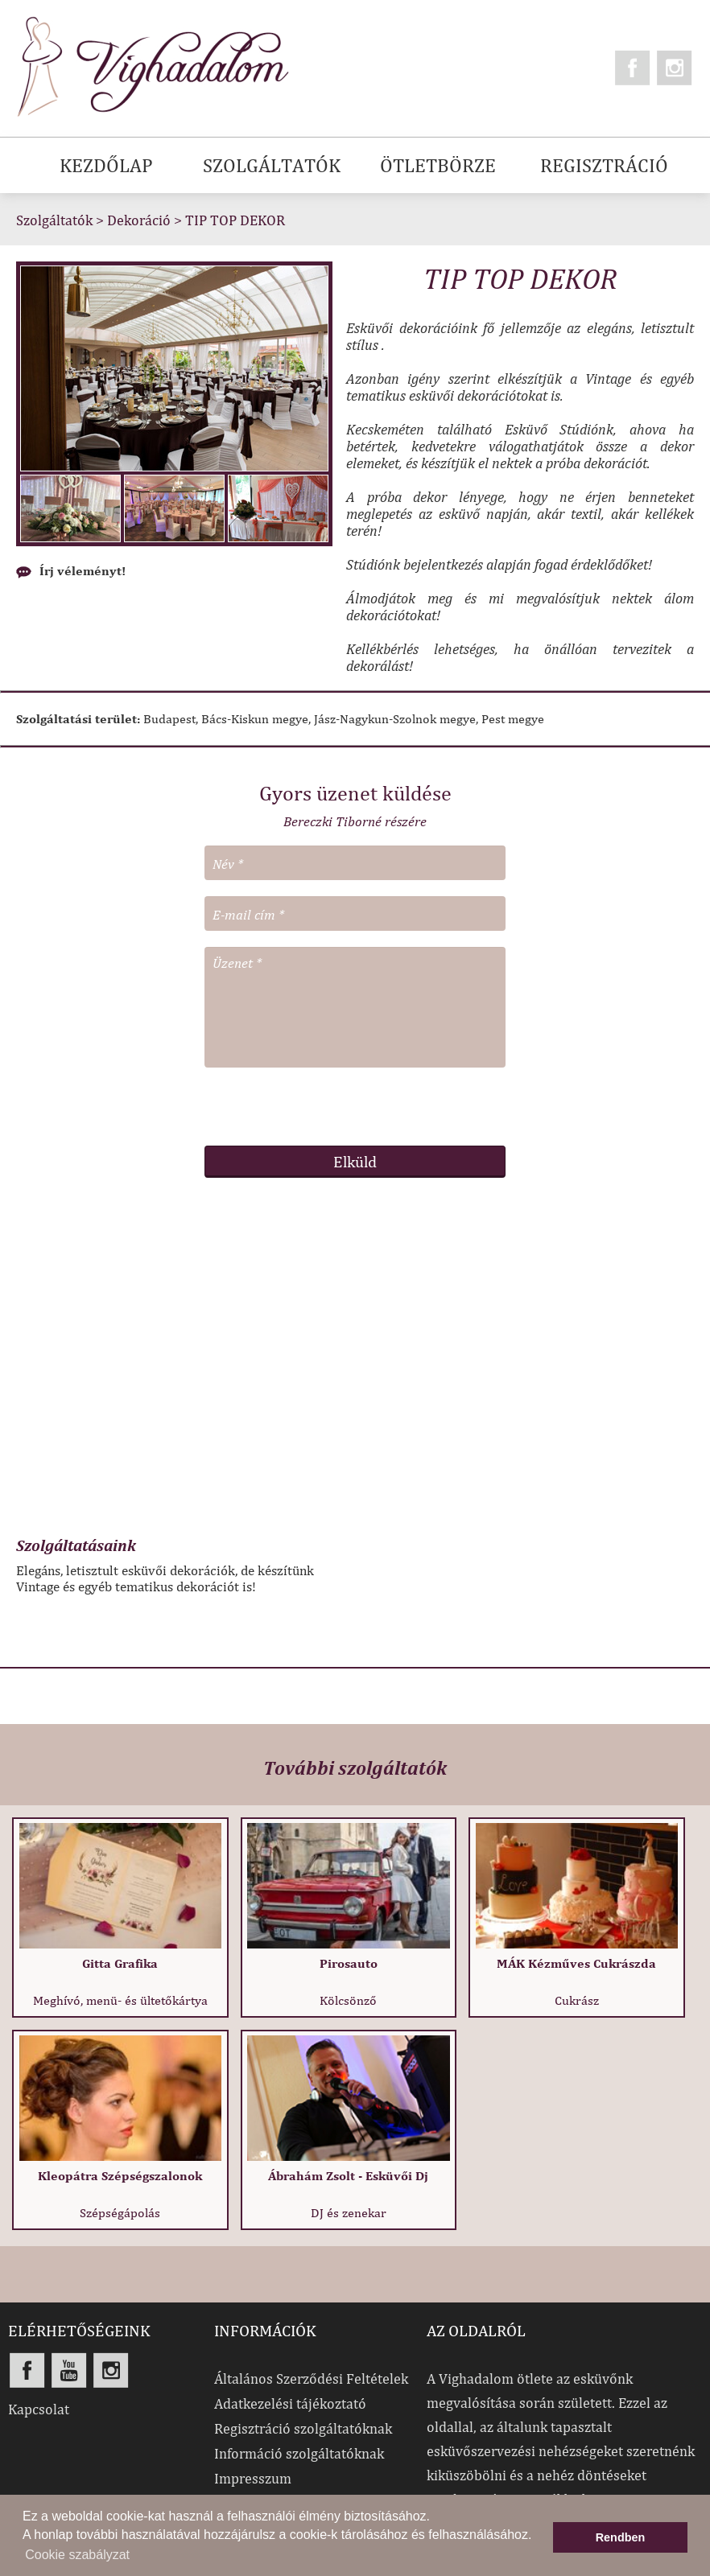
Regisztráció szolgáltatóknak (303, 2428)
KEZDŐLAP (106, 165)
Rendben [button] (621, 2537)
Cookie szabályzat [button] (77, 2555)
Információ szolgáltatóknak (299, 2453)
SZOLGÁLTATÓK (272, 165)
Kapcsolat (38, 2409)
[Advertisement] (355, 1365)
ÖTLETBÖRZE (438, 165)
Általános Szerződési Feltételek (311, 2378)
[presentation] (355, 1106)
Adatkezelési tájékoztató (290, 2403)
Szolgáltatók (54, 220)
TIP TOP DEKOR (235, 220)
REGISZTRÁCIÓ (604, 165)
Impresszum (252, 2478)
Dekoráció (139, 220)
